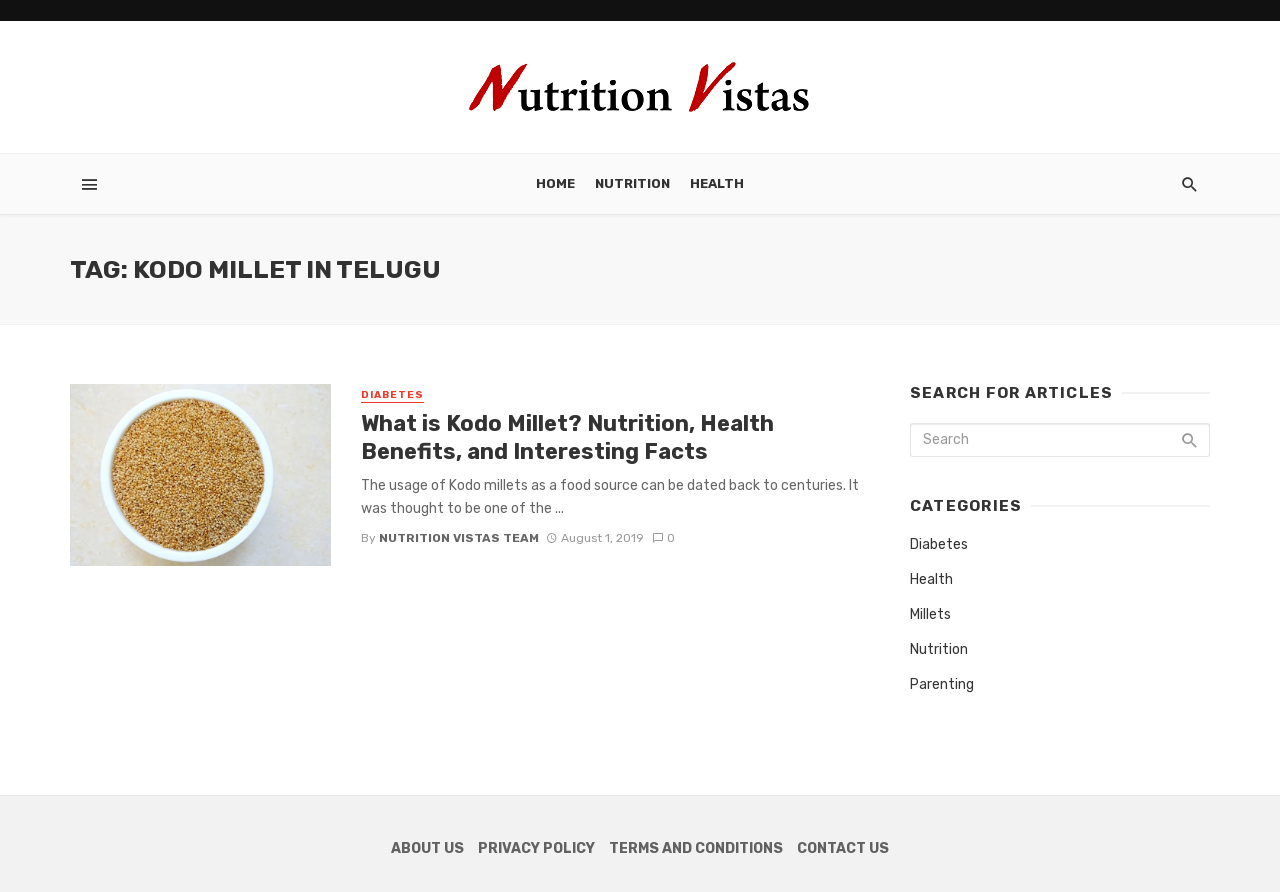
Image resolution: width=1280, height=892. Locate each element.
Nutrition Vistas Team (459, 538)
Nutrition (632, 183)
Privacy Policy (536, 848)
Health (717, 183)
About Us (427, 848)
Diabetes (392, 395)
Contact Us (843, 848)
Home (555, 183)
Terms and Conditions (696, 848)
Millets (930, 614)
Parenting (942, 684)
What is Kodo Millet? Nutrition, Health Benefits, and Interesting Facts (567, 437)
